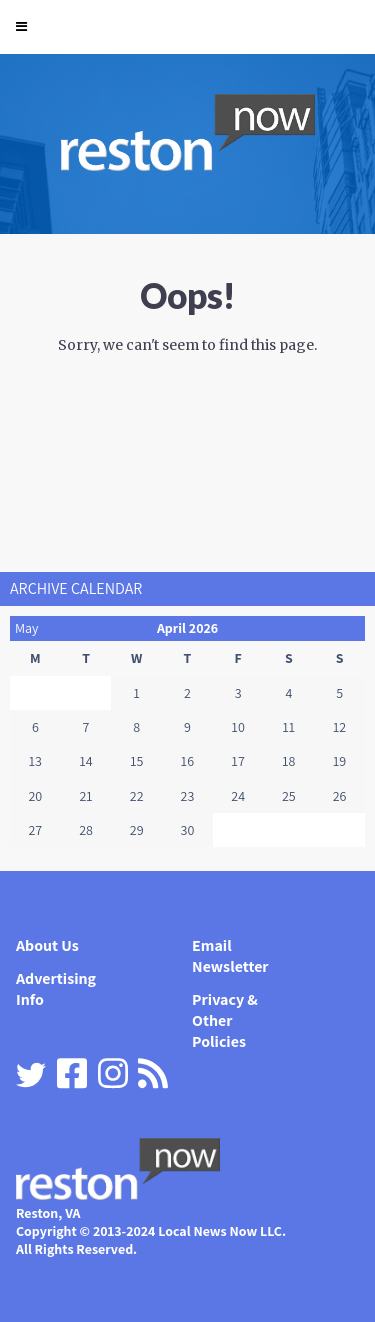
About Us (47, 945)
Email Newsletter (230, 956)
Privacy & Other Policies (225, 1020)
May (27, 628)
